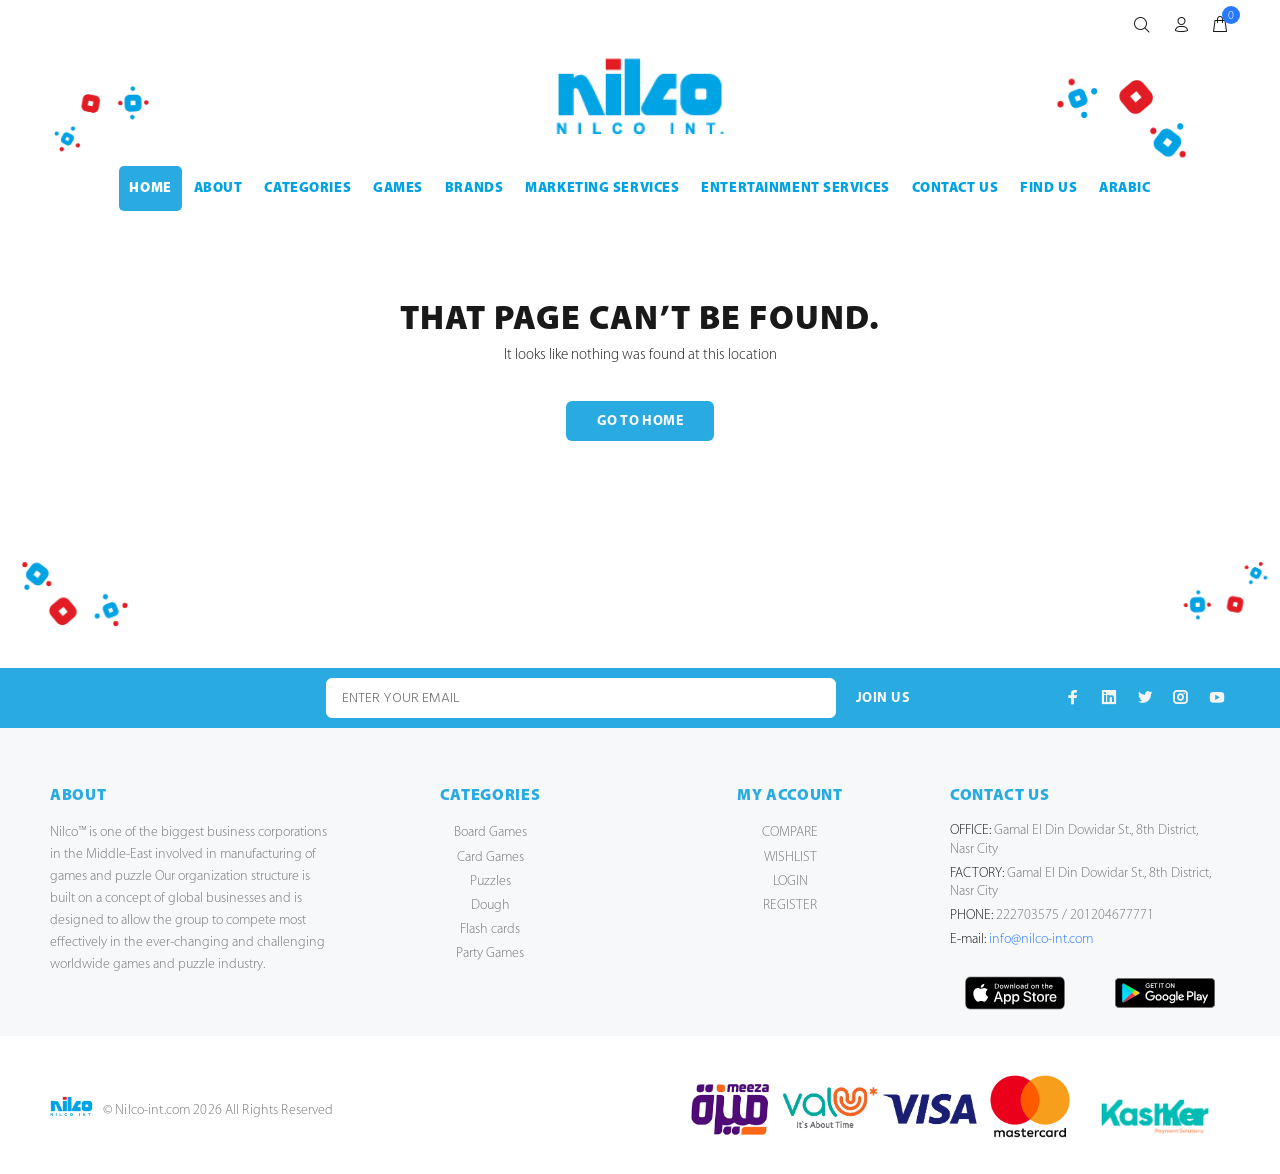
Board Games (490, 832)
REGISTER (790, 905)
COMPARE (790, 832)
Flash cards (490, 929)
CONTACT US (955, 188)
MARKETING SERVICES (602, 188)
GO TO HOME (640, 421)
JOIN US (883, 698)
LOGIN (790, 881)
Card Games (490, 857)
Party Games (490, 953)
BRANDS (474, 188)
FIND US (1048, 188)
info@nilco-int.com (1041, 939)
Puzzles (490, 881)
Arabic (1124, 188)
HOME (150, 188)
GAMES (398, 188)
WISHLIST (790, 857)
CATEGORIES (307, 188)
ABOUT (218, 188)
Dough (490, 905)
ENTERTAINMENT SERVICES (795, 188)
